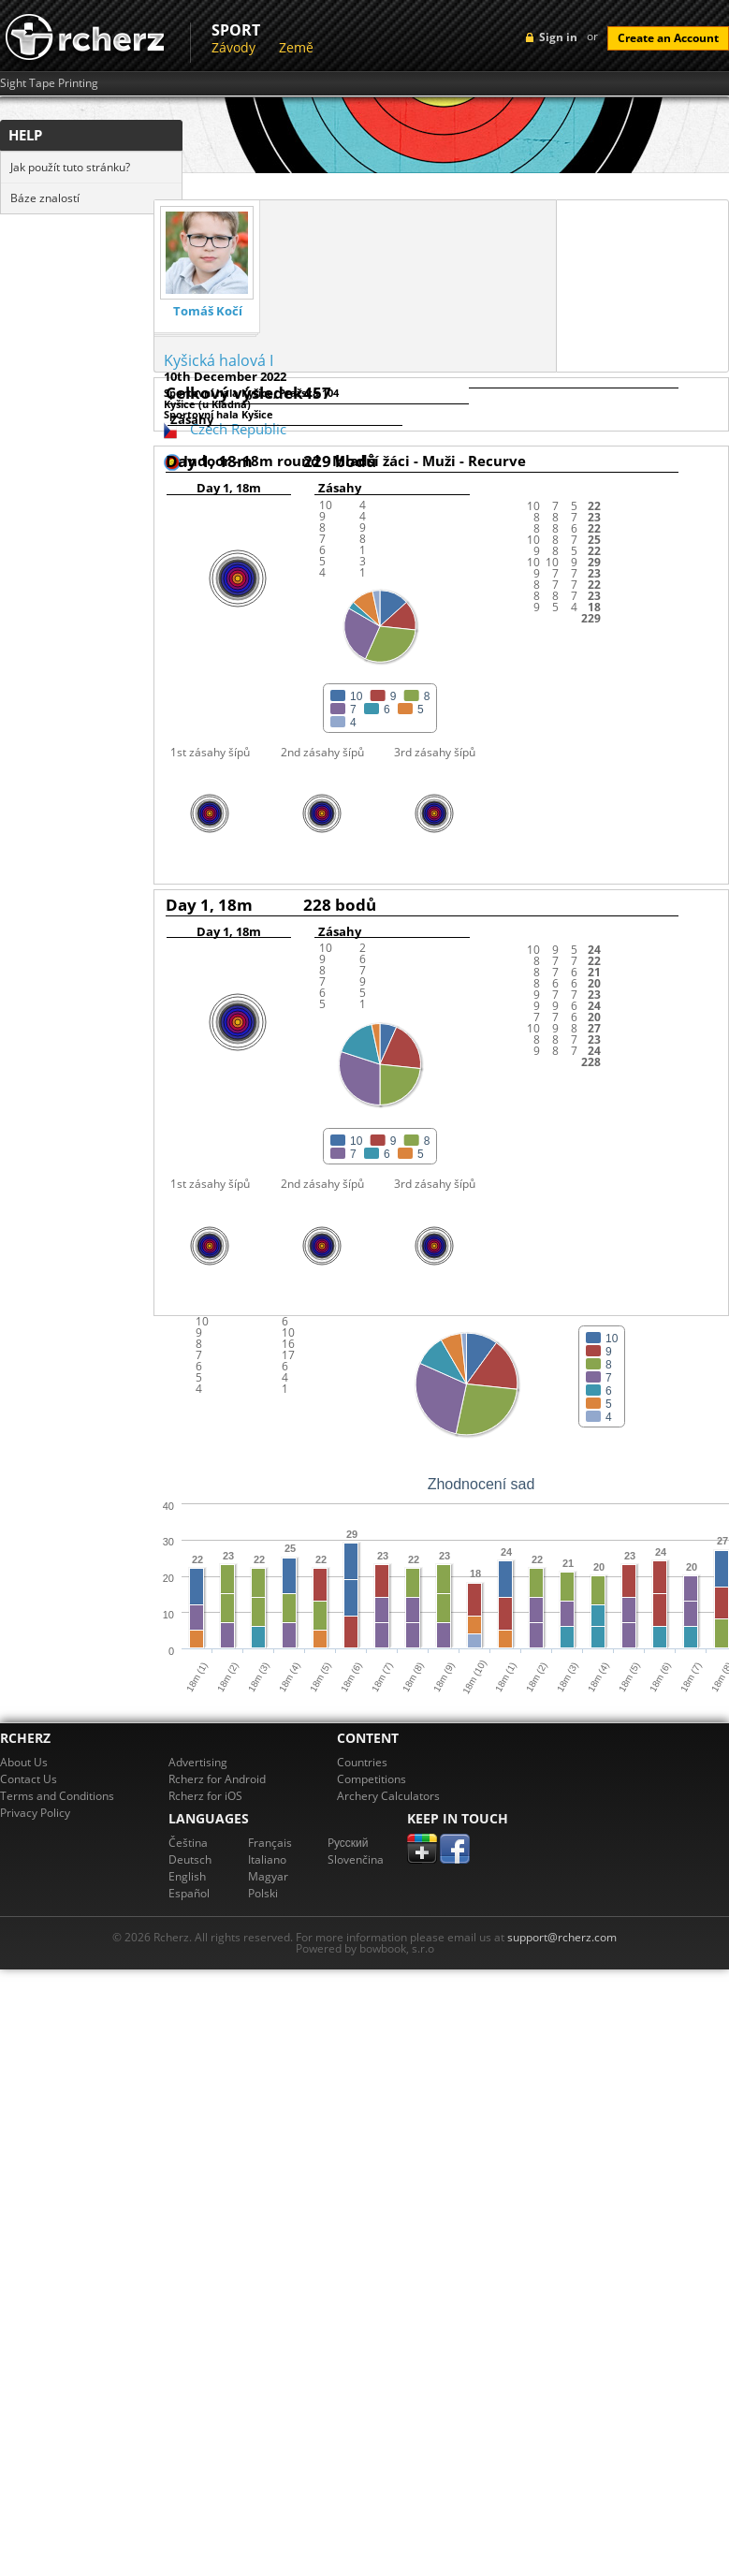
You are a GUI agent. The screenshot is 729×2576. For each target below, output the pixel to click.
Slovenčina (356, 1859)
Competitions (371, 1779)
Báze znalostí (45, 198)
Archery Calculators (388, 1796)
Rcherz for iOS (205, 1796)
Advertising (197, 1762)
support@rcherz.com (562, 1937)
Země (296, 47)
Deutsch (189, 1859)
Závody (233, 47)
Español (189, 1893)
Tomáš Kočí (207, 311)
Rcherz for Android (217, 1779)
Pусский (348, 1843)
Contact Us (28, 1779)
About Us (24, 1762)
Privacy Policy (35, 1813)
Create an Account (668, 38)
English (187, 1876)
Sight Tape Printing (49, 83)
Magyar (268, 1876)
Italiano (267, 1859)
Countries (362, 1762)
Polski (263, 1893)
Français (270, 1843)
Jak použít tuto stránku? (70, 167)
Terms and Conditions (57, 1796)
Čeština (188, 1843)
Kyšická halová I (218, 360)
